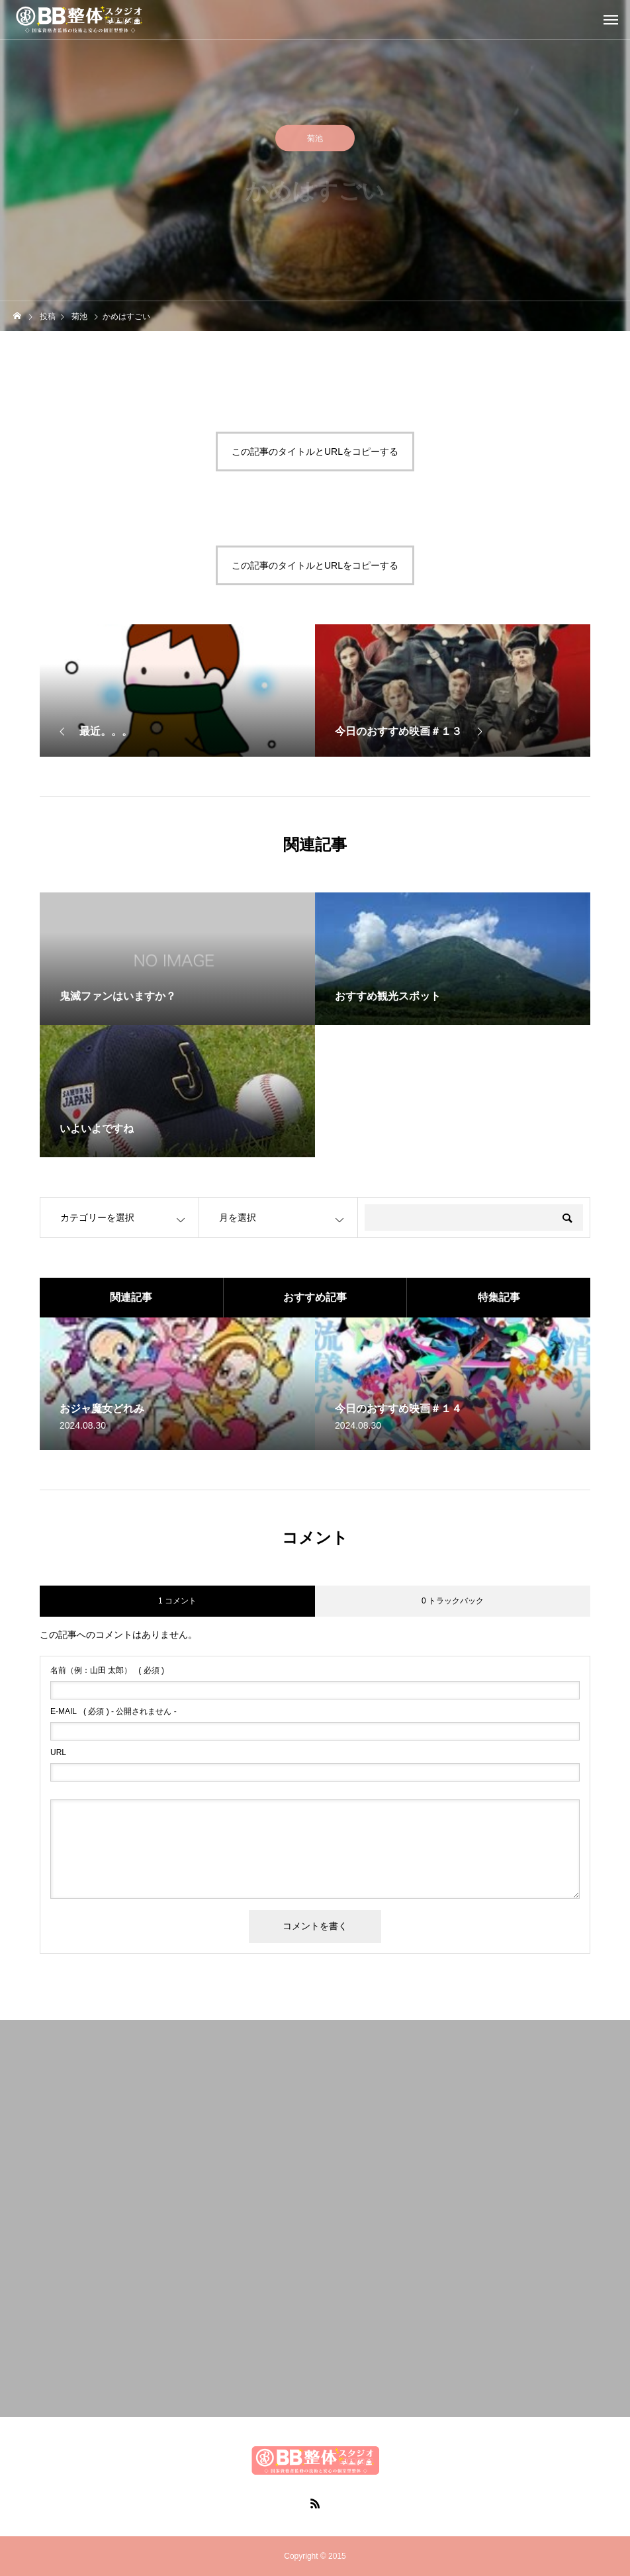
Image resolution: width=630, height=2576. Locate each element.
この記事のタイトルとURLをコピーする (315, 451)
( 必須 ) (107, 1670)
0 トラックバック (453, 1600)
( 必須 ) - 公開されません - (113, 1711)
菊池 (315, 141)
